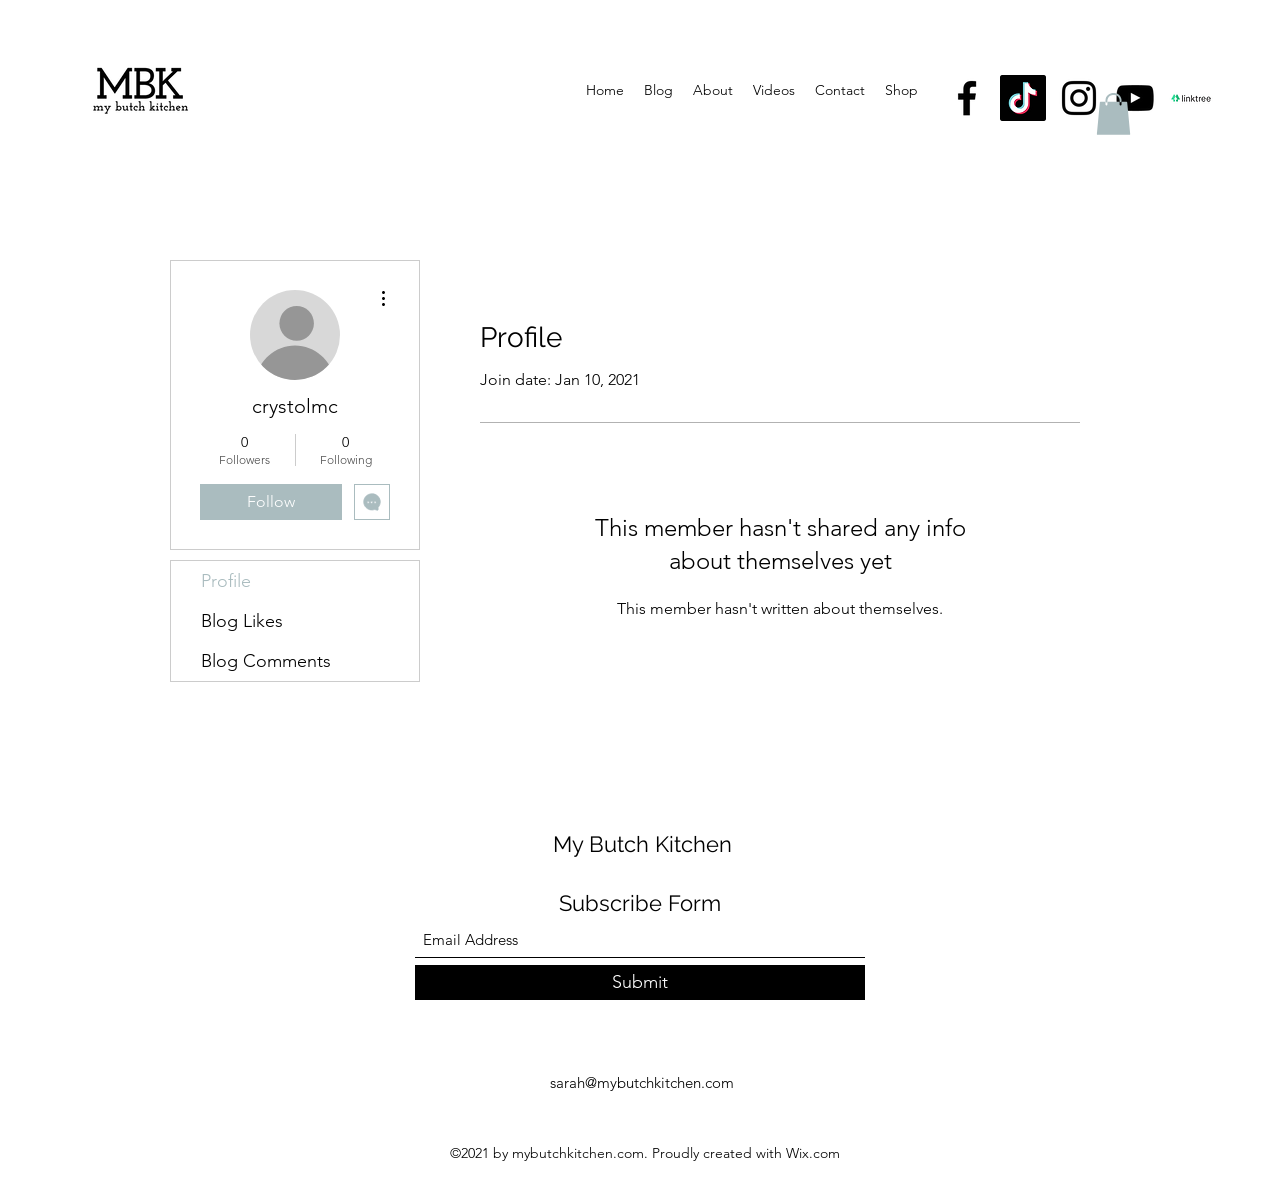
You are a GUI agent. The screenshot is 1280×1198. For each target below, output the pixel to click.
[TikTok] (1023, 98)
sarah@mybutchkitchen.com (642, 1082)
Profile (226, 581)
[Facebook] (967, 98)
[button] (1113, 114)
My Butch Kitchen (642, 844)
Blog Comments (266, 661)
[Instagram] (1079, 98)
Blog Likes (242, 621)
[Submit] (640, 982)
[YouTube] (1135, 98)
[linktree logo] (1191, 98)
